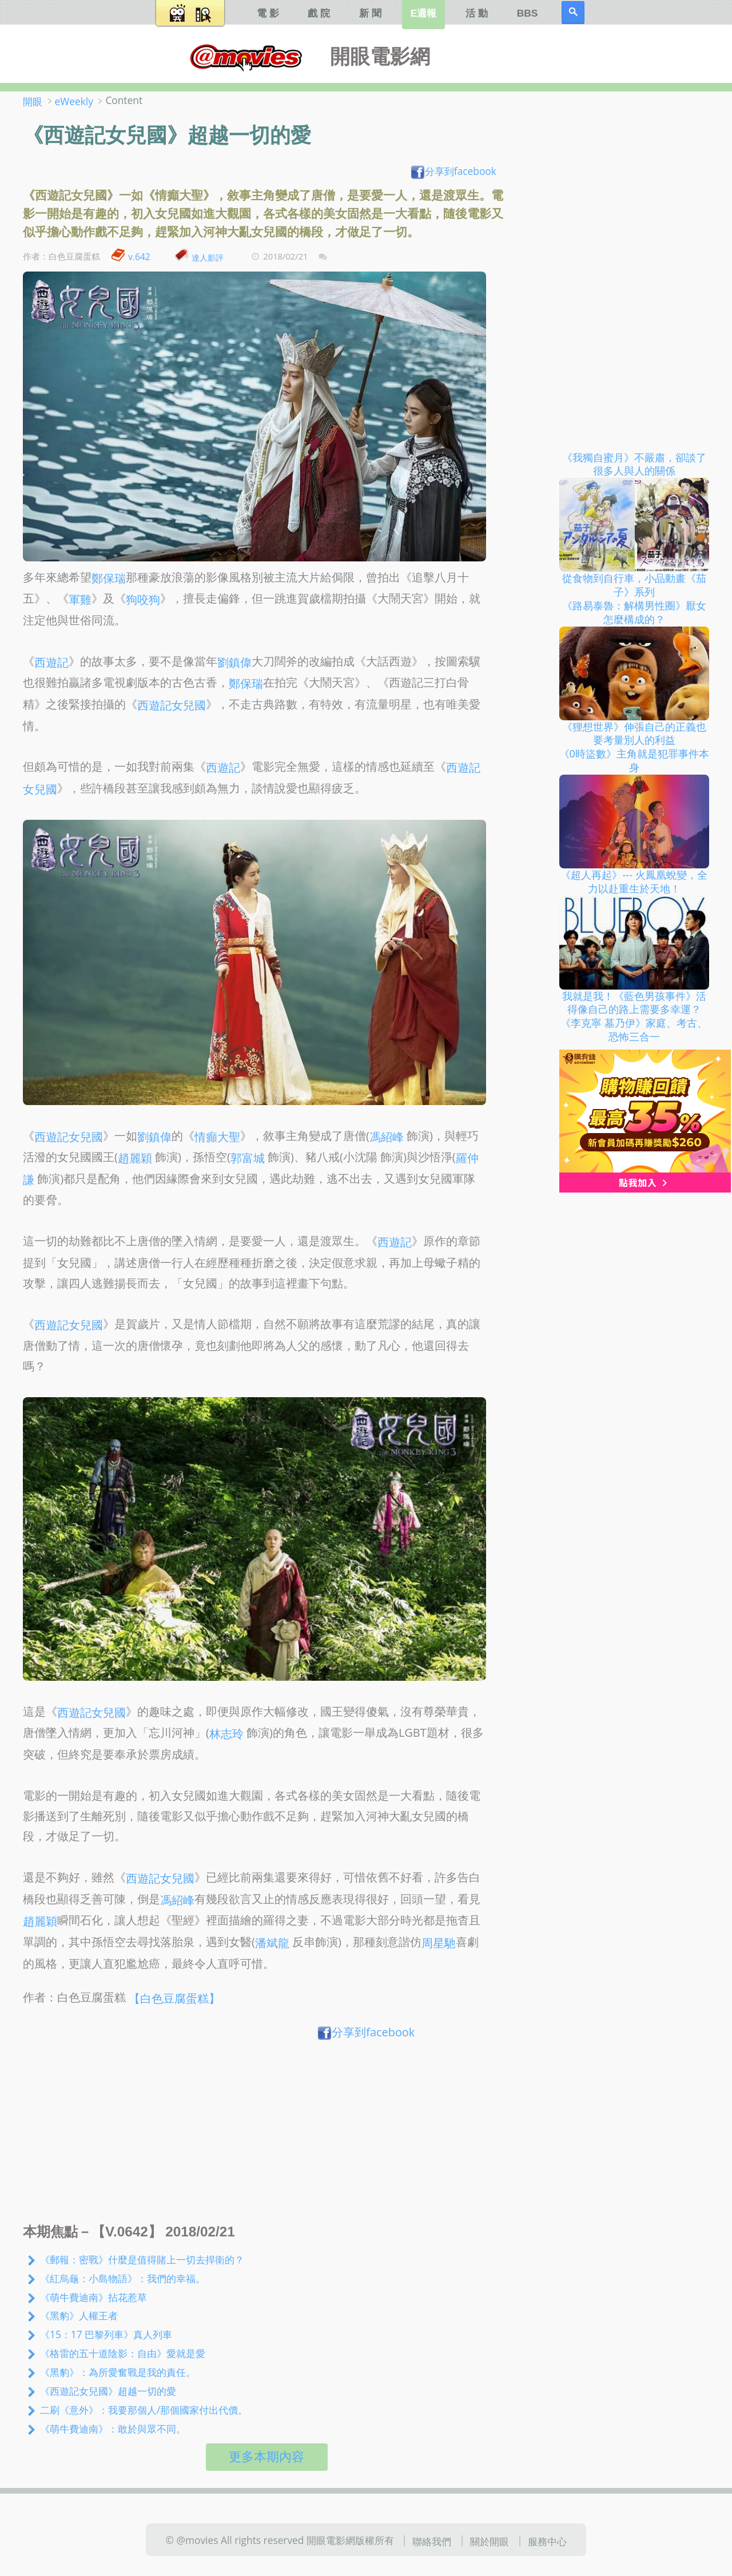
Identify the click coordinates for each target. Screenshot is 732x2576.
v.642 (139, 256)
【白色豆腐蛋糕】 (174, 1998)
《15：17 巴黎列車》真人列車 (106, 2334)
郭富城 (247, 1158)
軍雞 (80, 599)
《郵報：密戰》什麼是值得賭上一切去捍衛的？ (142, 2259)
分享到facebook (453, 171)
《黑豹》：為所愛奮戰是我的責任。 (118, 2372)
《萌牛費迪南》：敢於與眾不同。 (113, 2428)
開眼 (32, 101)
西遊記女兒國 (171, 705)
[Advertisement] (267, 2135)
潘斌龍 (272, 1943)
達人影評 (208, 257)
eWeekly (74, 101)
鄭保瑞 (109, 577)
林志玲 (226, 1733)
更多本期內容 (266, 2457)
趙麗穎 (135, 1158)
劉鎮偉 (234, 661)
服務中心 (547, 2540)
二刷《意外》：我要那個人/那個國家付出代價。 (144, 2410)
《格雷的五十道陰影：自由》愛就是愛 (122, 2353)
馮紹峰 (386, 1136)
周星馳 (438, 1943)
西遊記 (51, 661)
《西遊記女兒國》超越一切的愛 (108, 2391)
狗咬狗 (143, 599)
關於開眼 (489, 2540)
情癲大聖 (217, 1136)
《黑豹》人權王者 (79, 2315)
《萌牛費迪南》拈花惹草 (93, 2296)
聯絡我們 (431, 2540)
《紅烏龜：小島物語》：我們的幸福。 (122, 2277)
